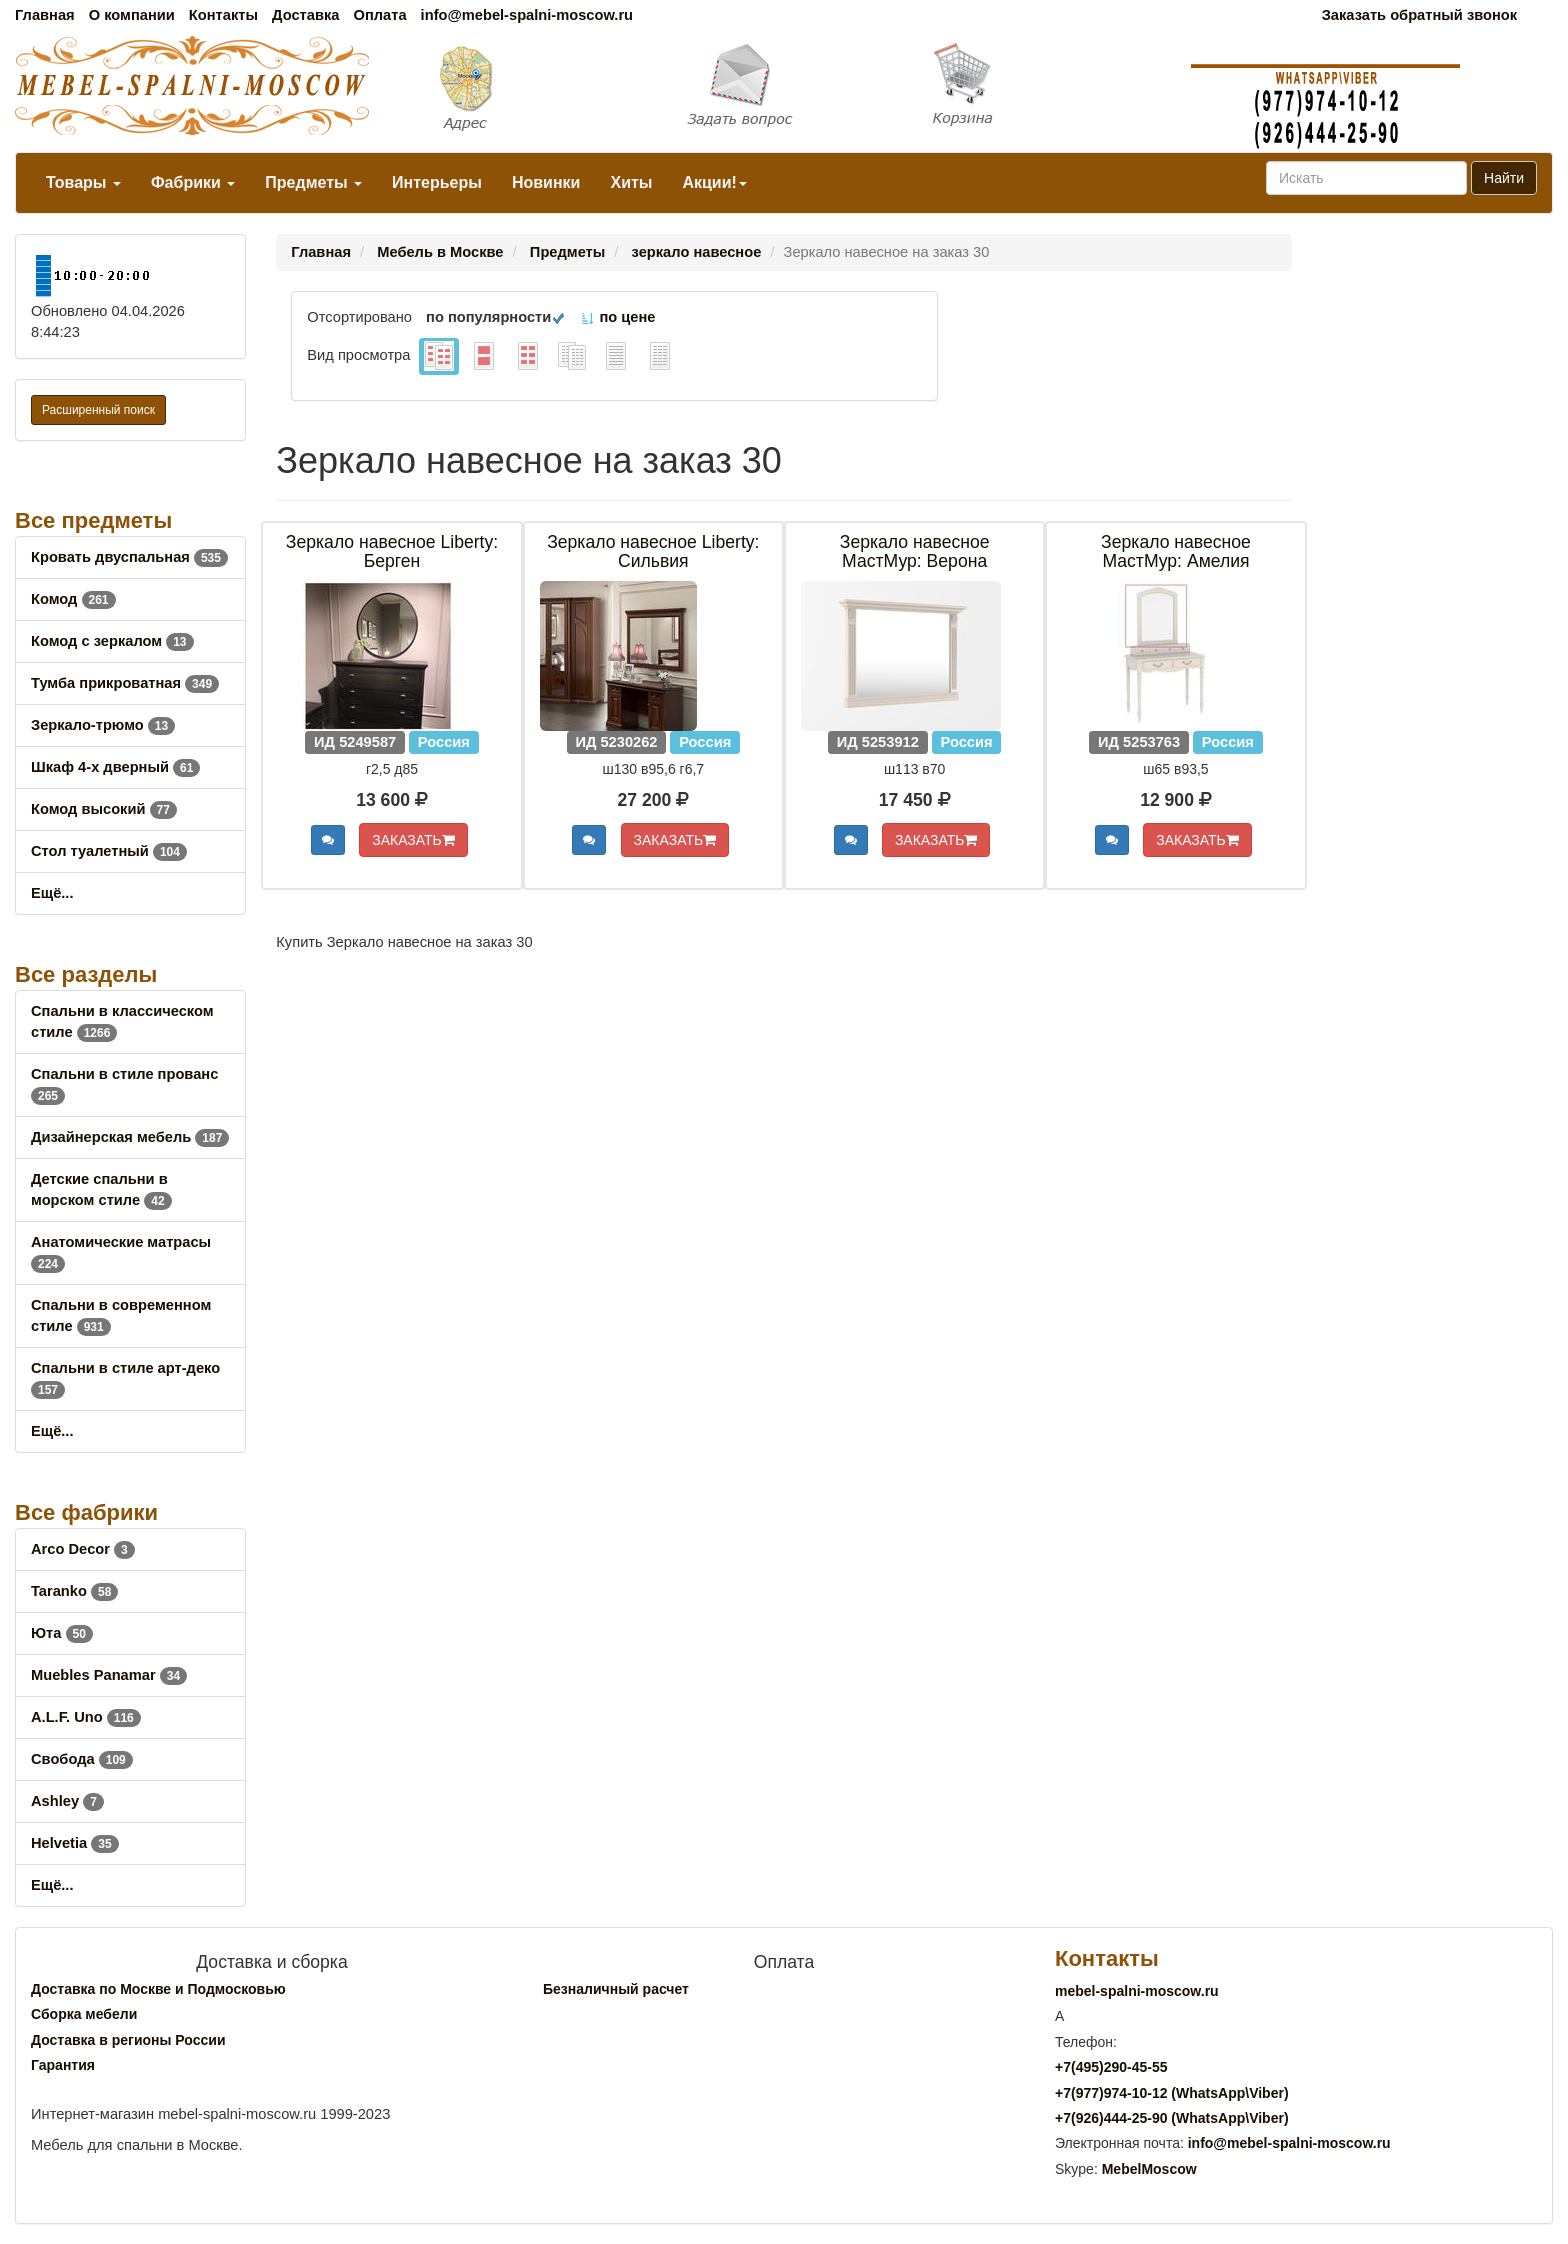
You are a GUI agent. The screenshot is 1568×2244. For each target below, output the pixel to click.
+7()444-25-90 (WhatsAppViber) (1172, 2118)
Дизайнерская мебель (130, 1137)
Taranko (74, 1591)
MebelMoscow (1149, 2169)
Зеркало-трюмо (103, 725)
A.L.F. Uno (86, 1717)
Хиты (631, 182)
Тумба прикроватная (125, 683)
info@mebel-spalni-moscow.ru (527, 15)
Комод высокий (104, 809)
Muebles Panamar (109, 1675)
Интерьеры (437, 182)
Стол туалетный (109, 851)
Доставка (305, 15)
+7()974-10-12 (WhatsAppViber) (1172, 2093)
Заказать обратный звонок (1419, 15)
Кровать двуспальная (129, 557)
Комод (73, 599)
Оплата (379, 15)
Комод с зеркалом (112, 641)
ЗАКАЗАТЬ (413, 840)
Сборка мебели (84, 2014)
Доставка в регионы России (128, 2040)
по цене (617, 317)
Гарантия (63, 2065)
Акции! (714, 182)
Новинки (546, 182)
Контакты (223, 15)
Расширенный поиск (98, 410)
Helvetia (75, 1843)
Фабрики (193, 182)
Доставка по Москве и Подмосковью (158, 1989)
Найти (1504, 178)
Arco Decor (83, 1549)
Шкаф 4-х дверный (115, 767)
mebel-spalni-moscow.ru (1137, 1991)
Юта (62, 1633)
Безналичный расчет (616, 1989)
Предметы (313, 182)
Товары (83, 182)
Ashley (67, 1801)
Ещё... (52, 893)
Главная (45, 15)
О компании (132, 15)
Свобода (82, 1759)
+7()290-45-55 (1111, 2067)
